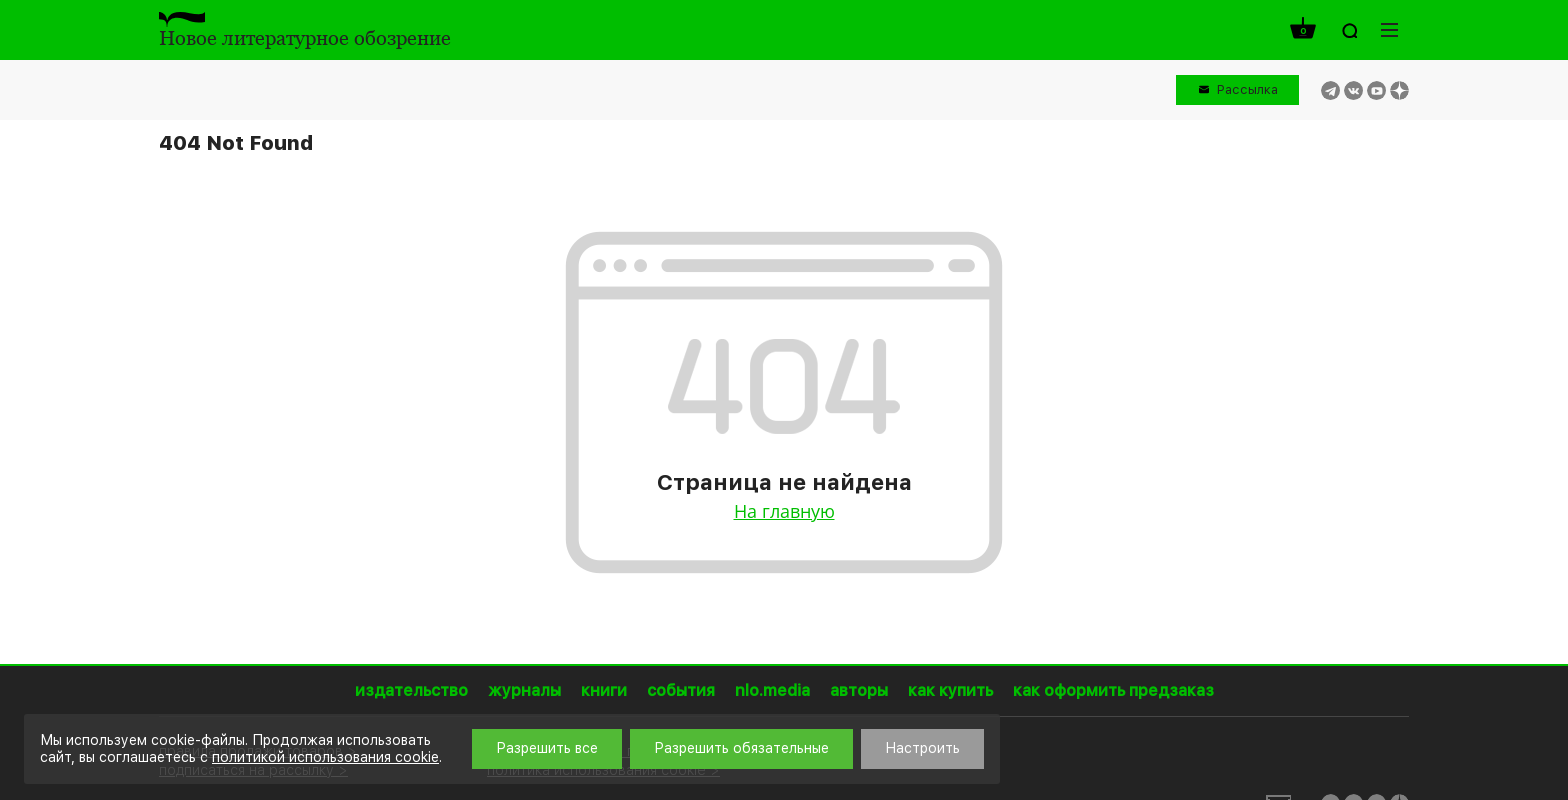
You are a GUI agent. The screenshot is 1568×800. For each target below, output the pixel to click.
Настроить (922, 748)
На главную (784, 511)
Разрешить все (547, 748)
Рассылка (1247, 89)
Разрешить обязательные (741, 748)
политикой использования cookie (325, 757)
